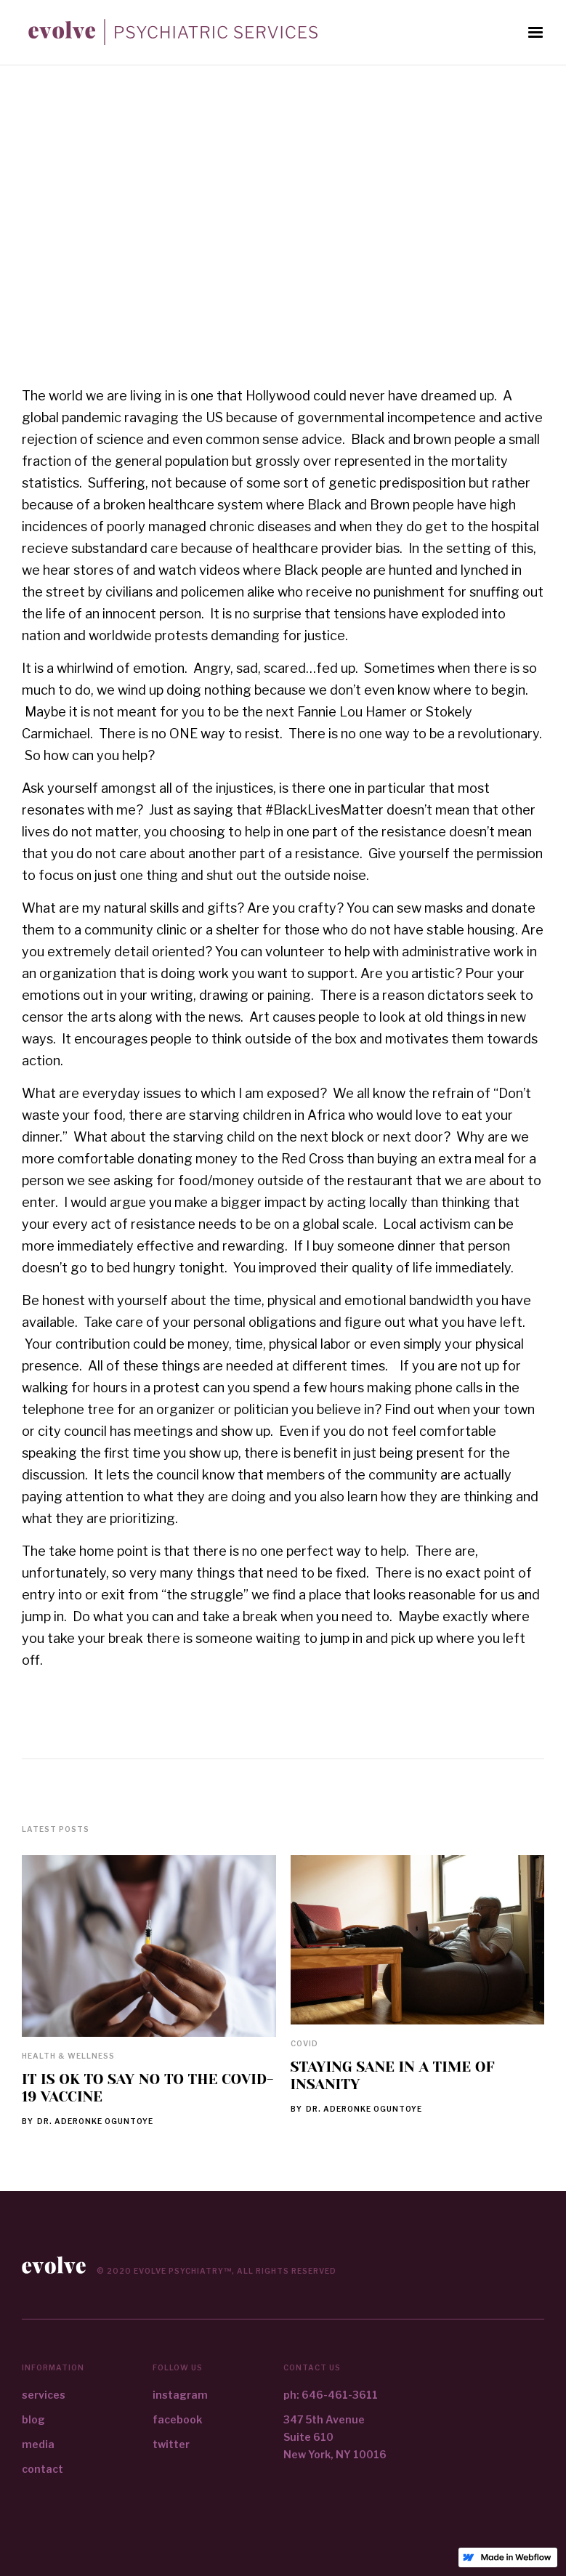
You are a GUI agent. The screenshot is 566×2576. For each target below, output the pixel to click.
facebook (177, 2419)
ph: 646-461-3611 (330, 2395)
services (43, 2395)
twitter (171, 2444)
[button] (535, 32)
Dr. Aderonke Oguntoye (95, 2121)
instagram (180, 2395)
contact (42, 2469)
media (38, 2444)
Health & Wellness (68, 2055)
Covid (304, 2043)
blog (33, 2419)
